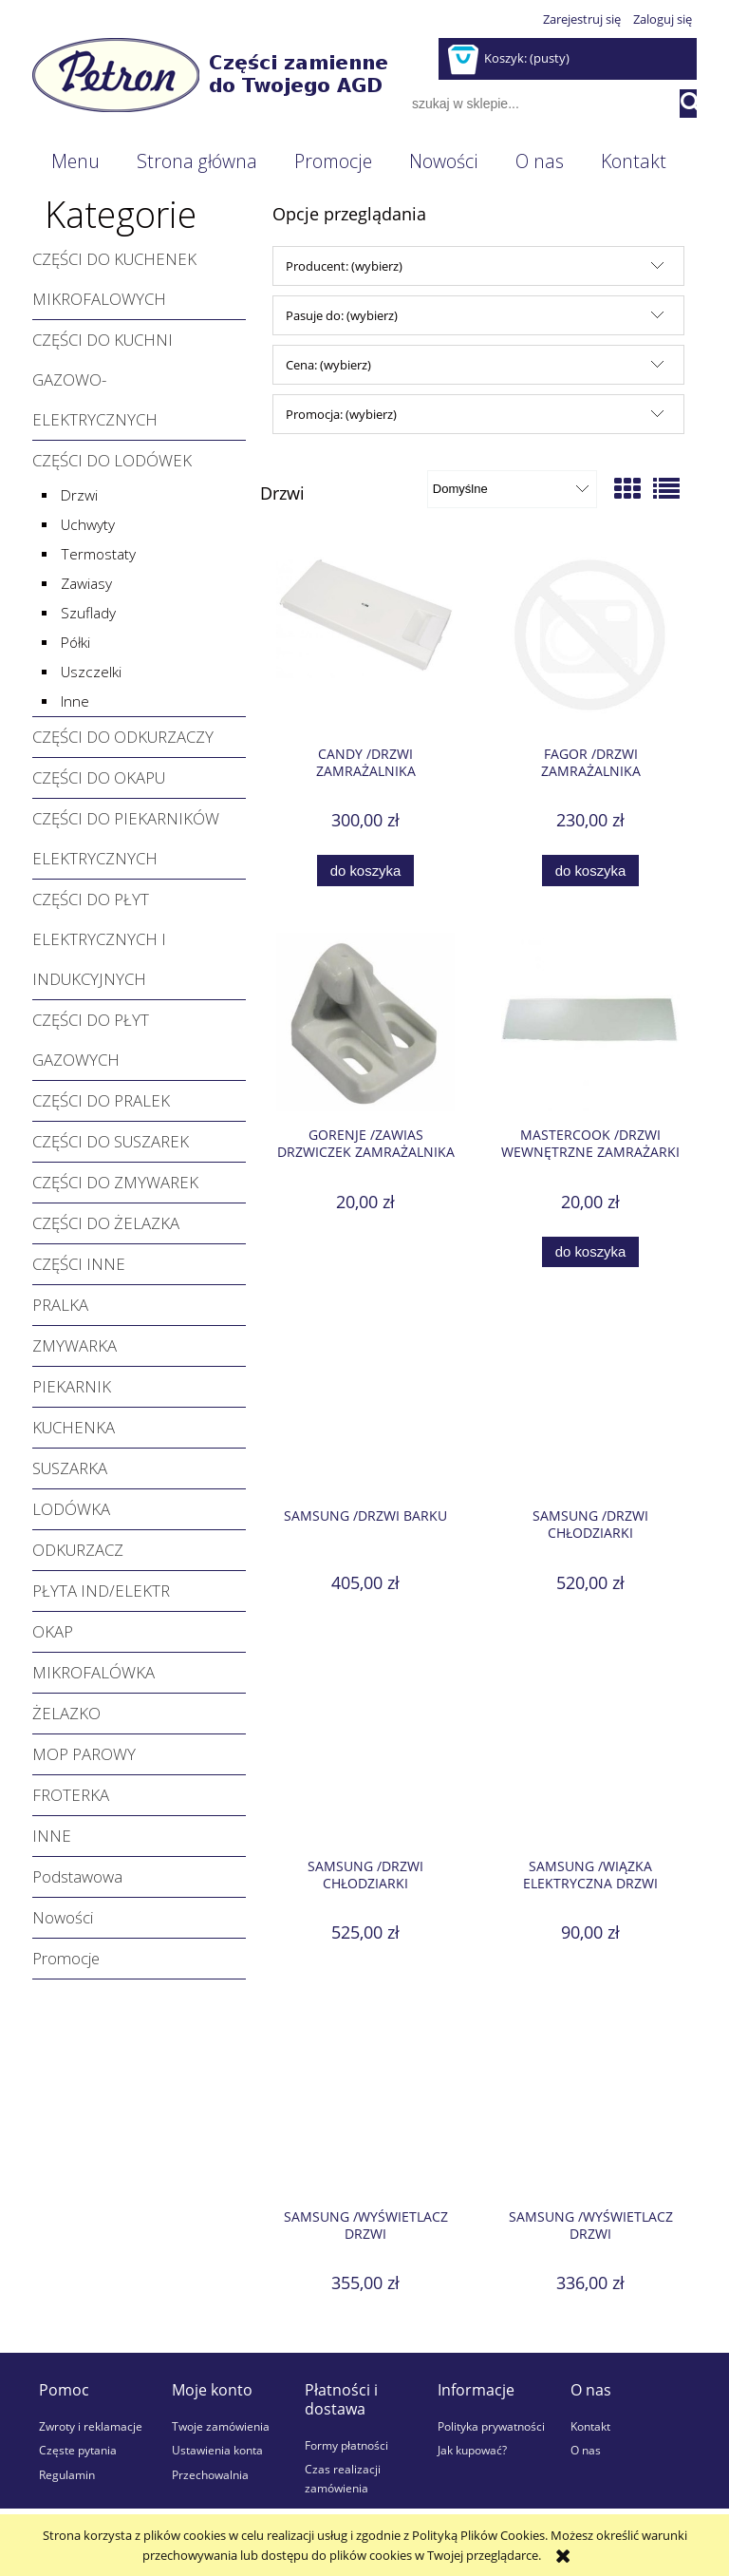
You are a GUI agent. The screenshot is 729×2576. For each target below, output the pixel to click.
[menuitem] (75, 161)
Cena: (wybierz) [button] (328, 364)
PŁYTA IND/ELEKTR (101, 1590)
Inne (75, 701)
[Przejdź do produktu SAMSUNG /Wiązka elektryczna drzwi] (590, 1754)
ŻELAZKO (66, 1713)
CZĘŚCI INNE (78, 1264)
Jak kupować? (472, 2449)
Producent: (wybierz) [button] (344, 266)
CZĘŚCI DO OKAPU (98, 777)
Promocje (66, 1958)
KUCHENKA (73, 1427)
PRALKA (60, 1305)
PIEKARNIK (71, 1386)
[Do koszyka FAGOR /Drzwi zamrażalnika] (590, 870)
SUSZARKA (69, 1468)
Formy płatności (346, 2445)
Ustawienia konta (217, 2449)
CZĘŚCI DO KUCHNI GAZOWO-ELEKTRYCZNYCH (102, 379)
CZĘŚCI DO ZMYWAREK (115, 1182)
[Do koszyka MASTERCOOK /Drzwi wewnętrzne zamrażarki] (590, 1252)
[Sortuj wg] (512, 489)
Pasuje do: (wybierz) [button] (342, 315)
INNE (51, 1836)
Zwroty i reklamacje (90, 2426)
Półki (75, 643)
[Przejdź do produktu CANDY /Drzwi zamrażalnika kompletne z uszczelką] (365, 642)
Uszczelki (91, 672)
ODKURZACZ (77, 1550)
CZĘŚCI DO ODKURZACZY (123, 737)
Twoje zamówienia (221, 2426)
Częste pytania (78, 2449)
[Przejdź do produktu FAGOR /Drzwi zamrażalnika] (590, 642)
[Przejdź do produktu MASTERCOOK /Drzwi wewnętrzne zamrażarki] (590, 1023)
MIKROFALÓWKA (93, 1672)
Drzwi (79, 495)
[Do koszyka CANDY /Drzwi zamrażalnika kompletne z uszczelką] (365, 870)
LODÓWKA (71, 1509)
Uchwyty (88, 525)
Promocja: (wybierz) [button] (341, 414)
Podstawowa (77, 1876)
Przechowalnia (210, 2474)
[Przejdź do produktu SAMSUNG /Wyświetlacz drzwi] (365, 2104)
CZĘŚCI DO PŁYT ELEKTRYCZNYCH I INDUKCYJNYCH (99, 939)
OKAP (52, 1631)
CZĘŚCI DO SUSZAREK (110, 1141)
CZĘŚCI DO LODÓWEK (112, 460)
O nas (585, 2449)
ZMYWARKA (74, 1345)
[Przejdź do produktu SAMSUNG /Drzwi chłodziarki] (590, 1404)
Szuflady (88, 613)
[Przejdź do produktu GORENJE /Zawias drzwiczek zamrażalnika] (365, 1023)
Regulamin (67, 2474)
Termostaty (98, 554)
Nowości (62, 1917)
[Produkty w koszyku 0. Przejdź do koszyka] (510, 57)
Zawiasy (86, 584)
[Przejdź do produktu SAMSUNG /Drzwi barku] (365, 1404)
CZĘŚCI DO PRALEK (101, 1100)
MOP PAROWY (84, 1754)
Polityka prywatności (491, 2426)
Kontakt (590, 2426)
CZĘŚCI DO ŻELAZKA (105, 1223)
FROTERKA (70, 1795)
